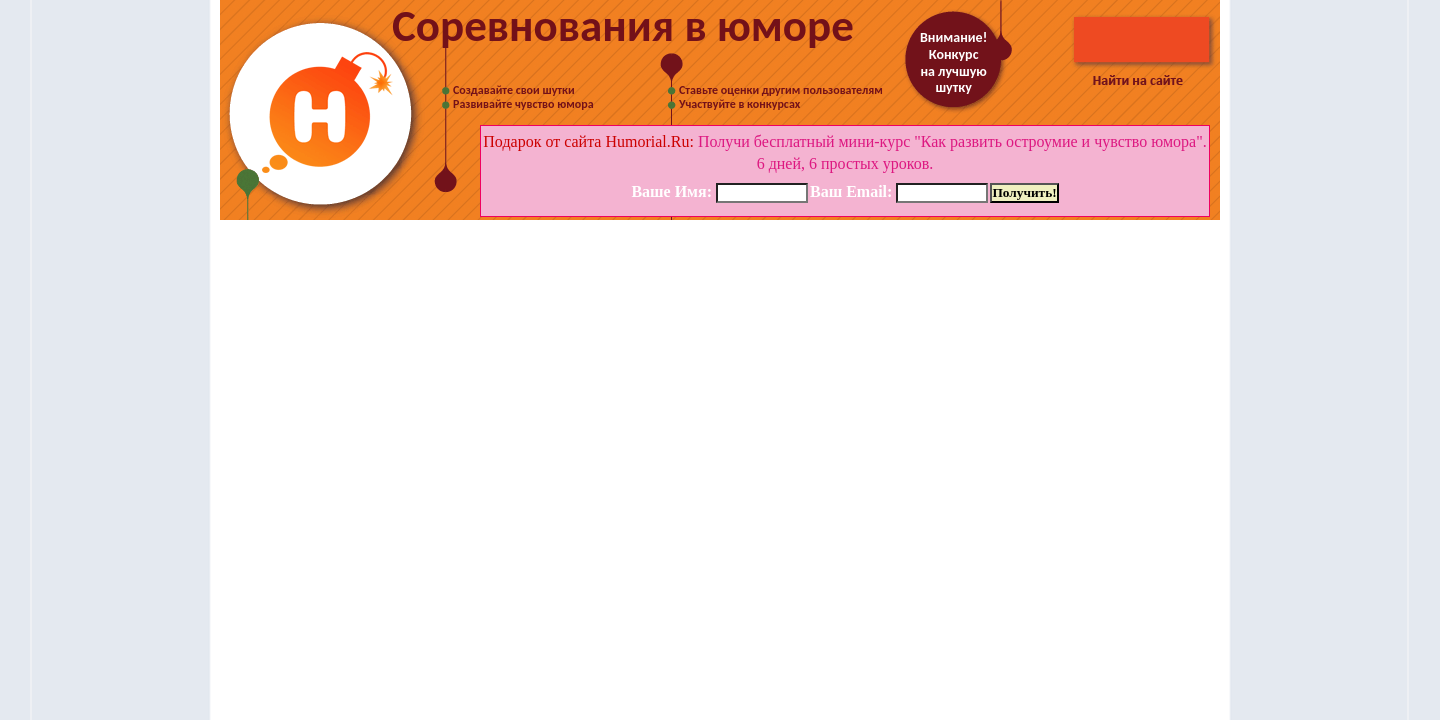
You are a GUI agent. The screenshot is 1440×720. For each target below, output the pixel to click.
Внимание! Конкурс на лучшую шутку (953, 62)
